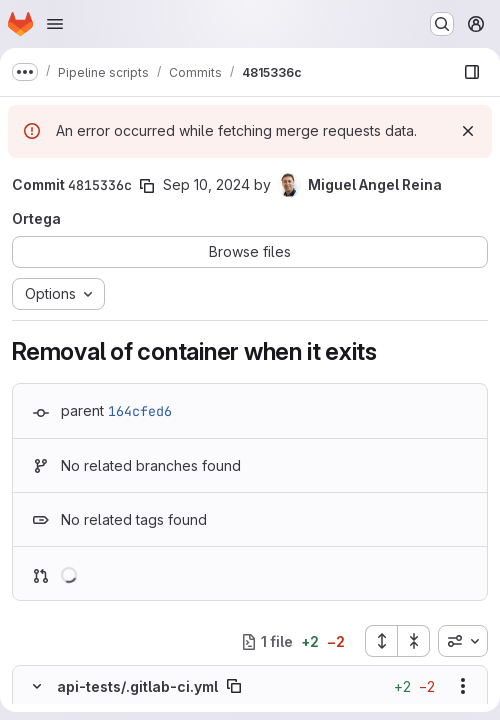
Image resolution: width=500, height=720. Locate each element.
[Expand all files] (381, 641)
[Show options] (463, 686)
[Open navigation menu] (55, 24)
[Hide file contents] (37, 686)
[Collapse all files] (414, 641)
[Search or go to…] (442, 24)
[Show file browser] (472, 72)
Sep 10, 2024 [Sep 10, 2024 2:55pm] (206, 184)
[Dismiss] (468, 131)
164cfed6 (140, 411)
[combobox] (463, 641)
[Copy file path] (234, 686)
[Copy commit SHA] (147, 186)
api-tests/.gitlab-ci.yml (137, 686)
